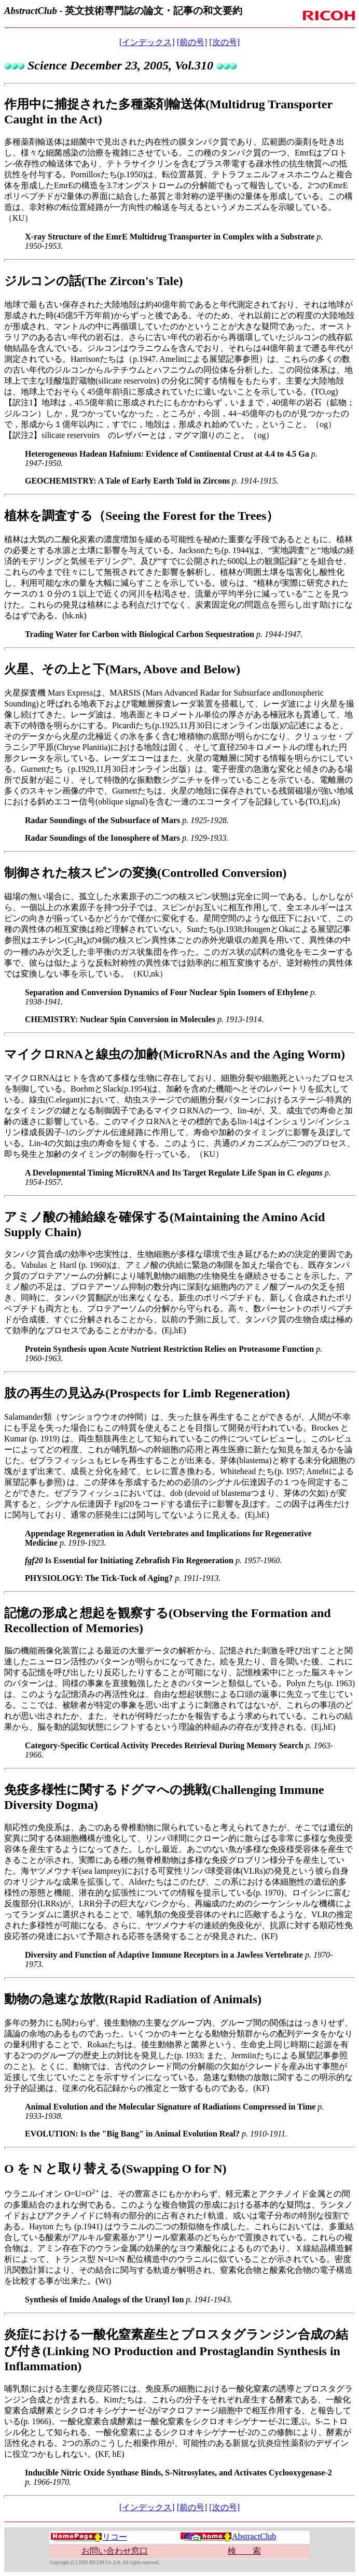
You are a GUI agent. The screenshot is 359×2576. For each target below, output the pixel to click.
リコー (88, 2536)
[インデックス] (147, 42)
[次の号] (224, 42)
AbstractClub (228, 2536)
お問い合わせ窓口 (114, 2550)
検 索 (244, 2550)
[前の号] (192, 42)
